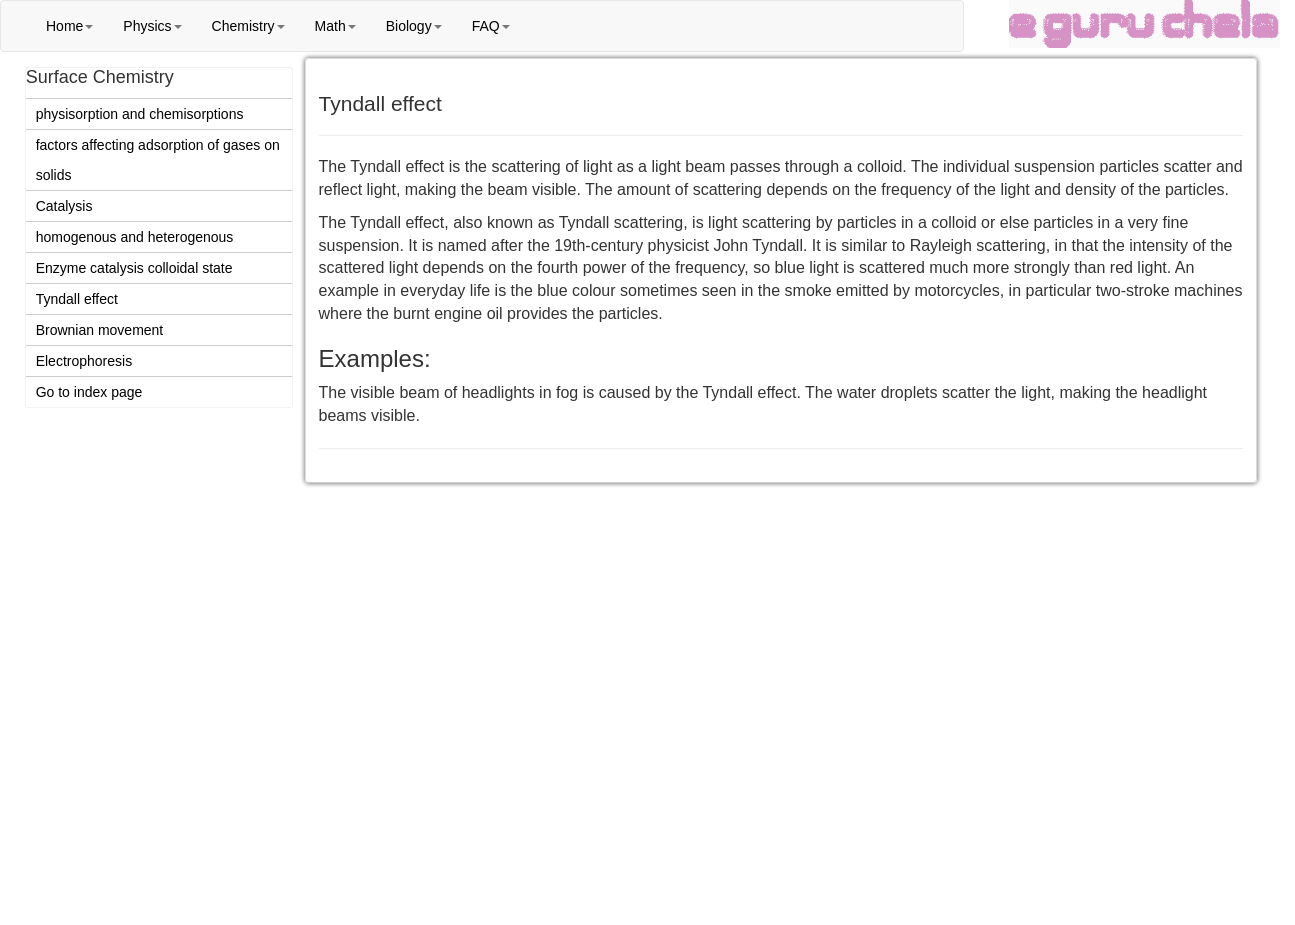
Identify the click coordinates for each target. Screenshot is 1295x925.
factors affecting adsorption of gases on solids (158, 160)
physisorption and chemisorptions (140, 114)
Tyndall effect (77, 299)
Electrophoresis (84, 361)
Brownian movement (100, 330)
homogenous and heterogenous (135, 237)
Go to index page (89, 392)
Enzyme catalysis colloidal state (134, 268)
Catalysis (64, 206)
